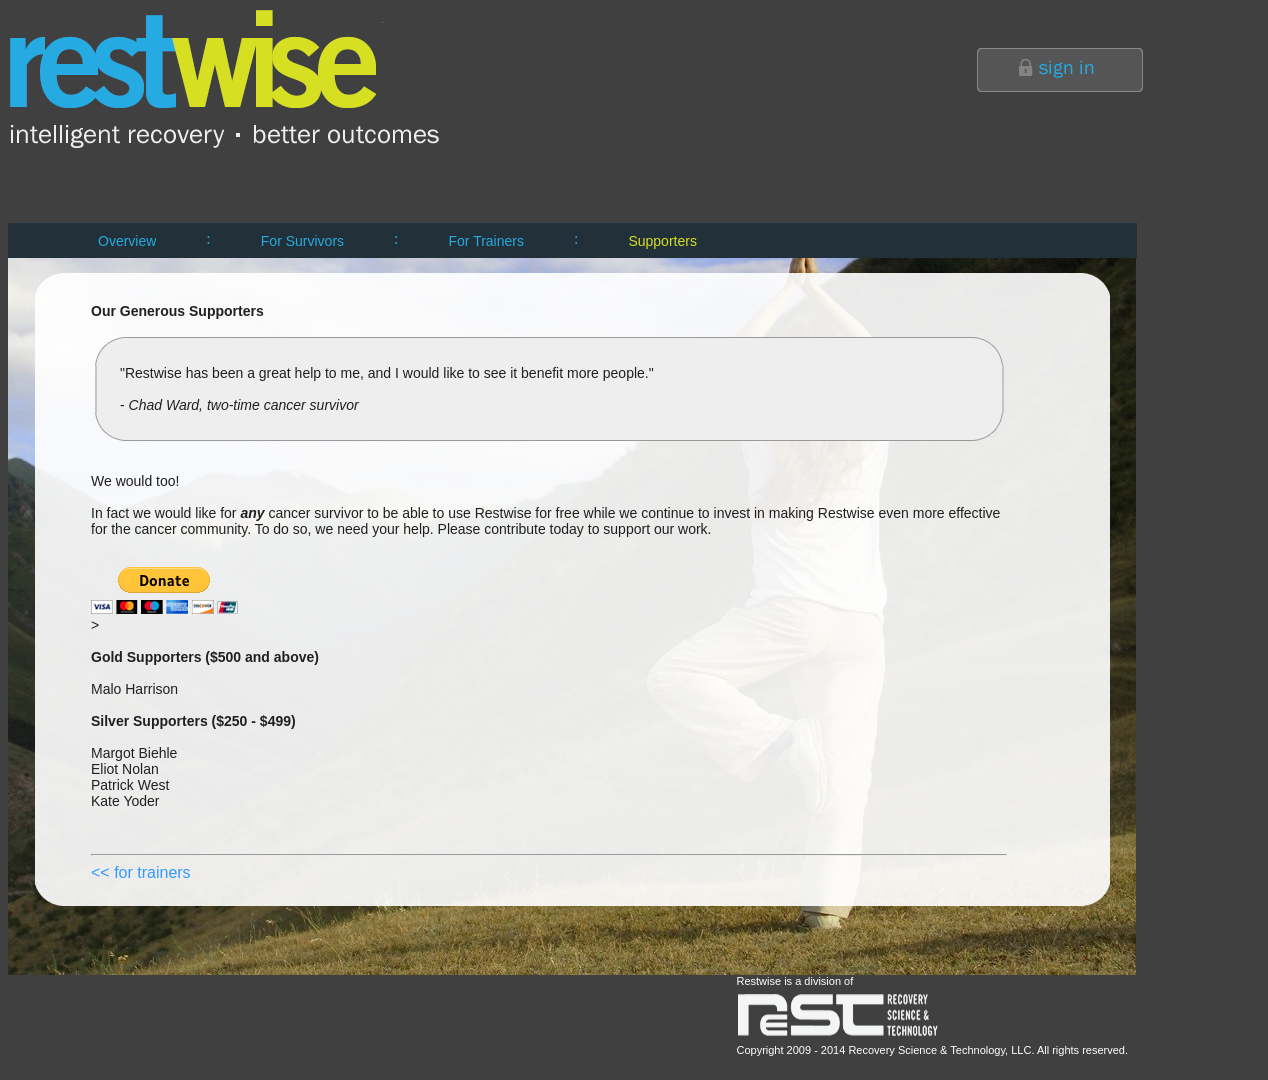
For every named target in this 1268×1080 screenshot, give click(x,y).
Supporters (662, 241)
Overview (127, 241)
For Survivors (302, 241)
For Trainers (486, 241)
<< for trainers (141, 872)
